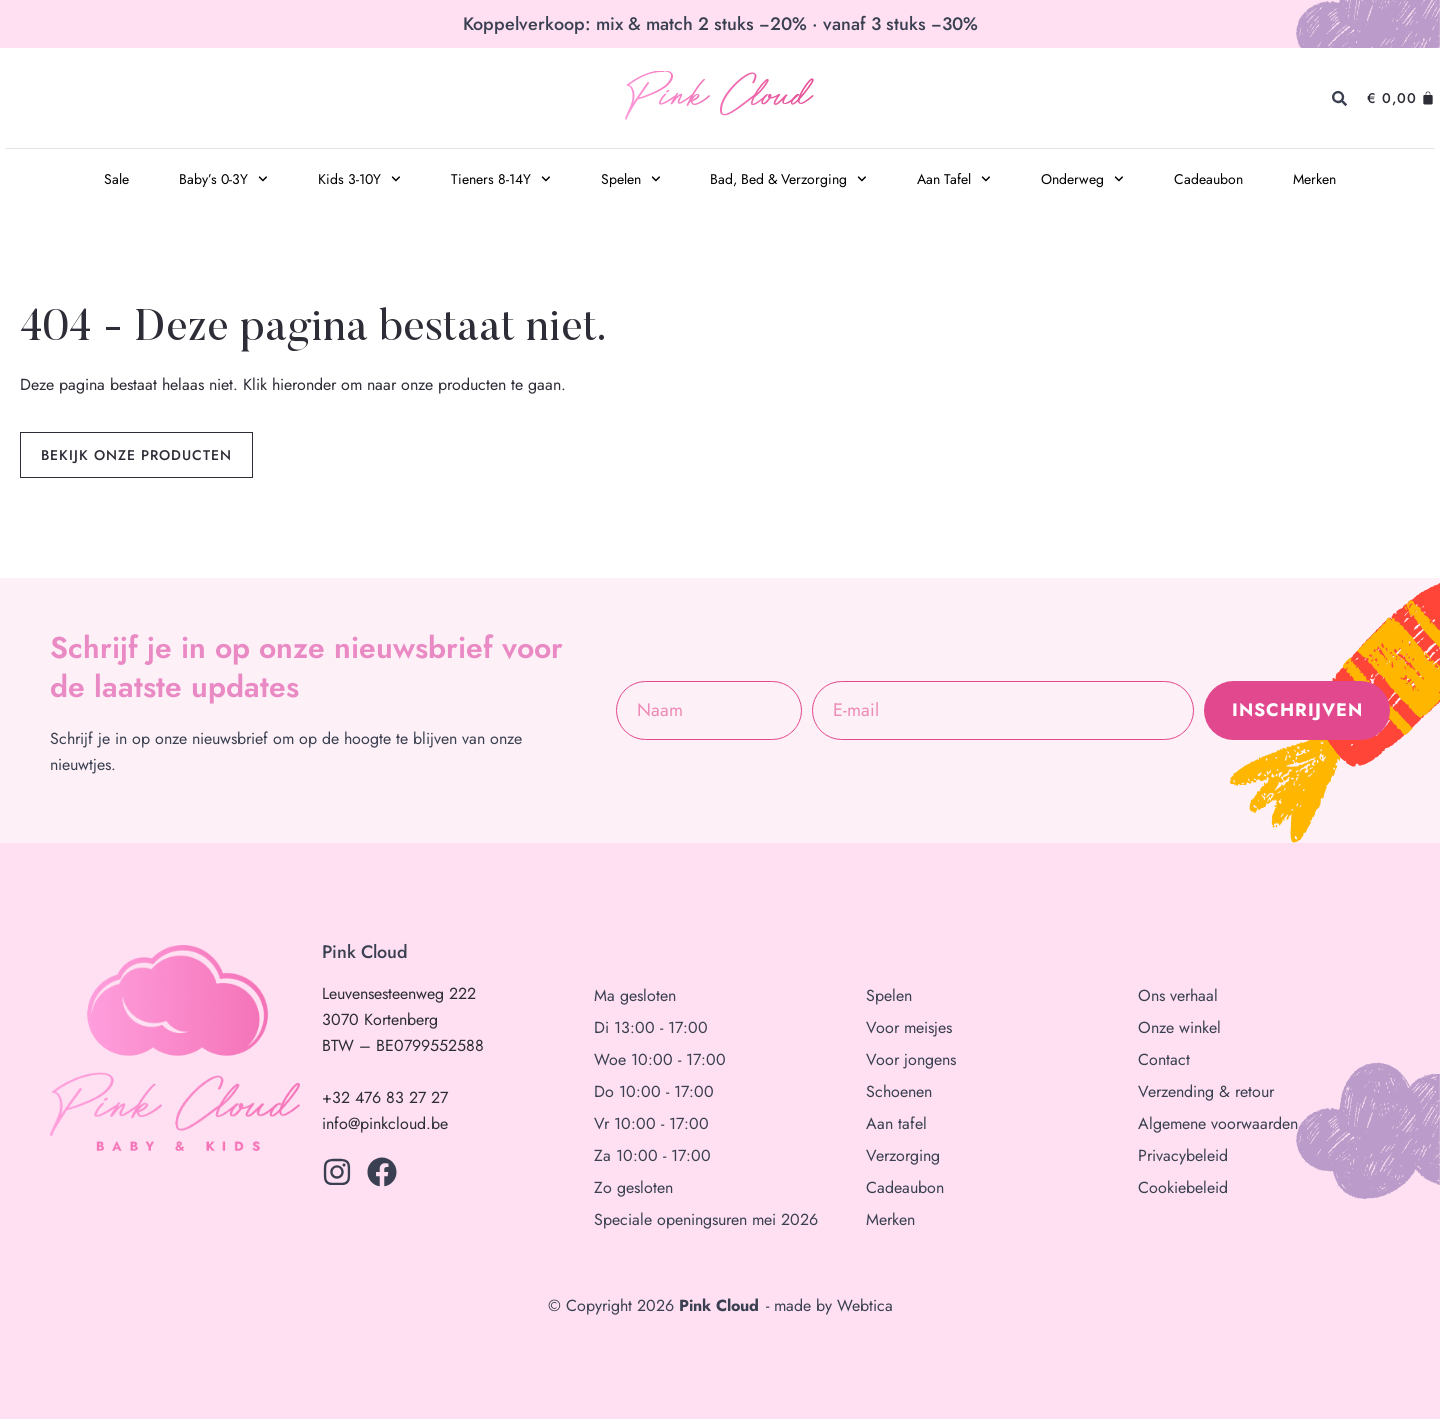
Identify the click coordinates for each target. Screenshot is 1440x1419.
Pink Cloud (718, 98)
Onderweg (1082, 179)
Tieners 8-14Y (501, 179)
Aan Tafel (954, 179)
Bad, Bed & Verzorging (788, 179)
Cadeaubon (1208, 179)
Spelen (631, 179)
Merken (1314, 179)
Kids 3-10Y (359, 179)
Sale (116, 179)
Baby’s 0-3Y (223, 179)
